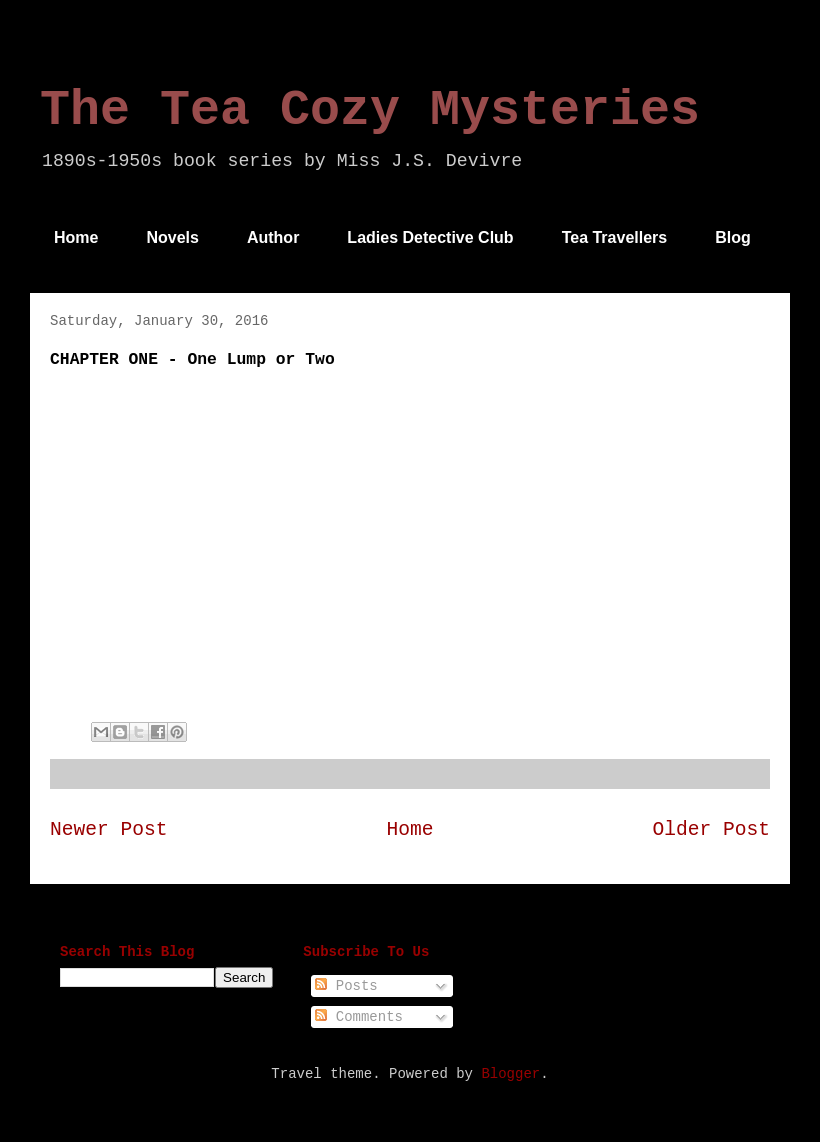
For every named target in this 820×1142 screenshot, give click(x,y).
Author (273, 237)
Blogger (510, 1074)
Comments (359, 1017)
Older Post (711, 830)
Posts (346, 986)
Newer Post (109, 830)
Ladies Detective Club (430, 237)
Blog (733, 237)
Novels (172, 237)
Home (76, 237)
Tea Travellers (615, 237)
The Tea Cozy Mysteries (370, 110)
